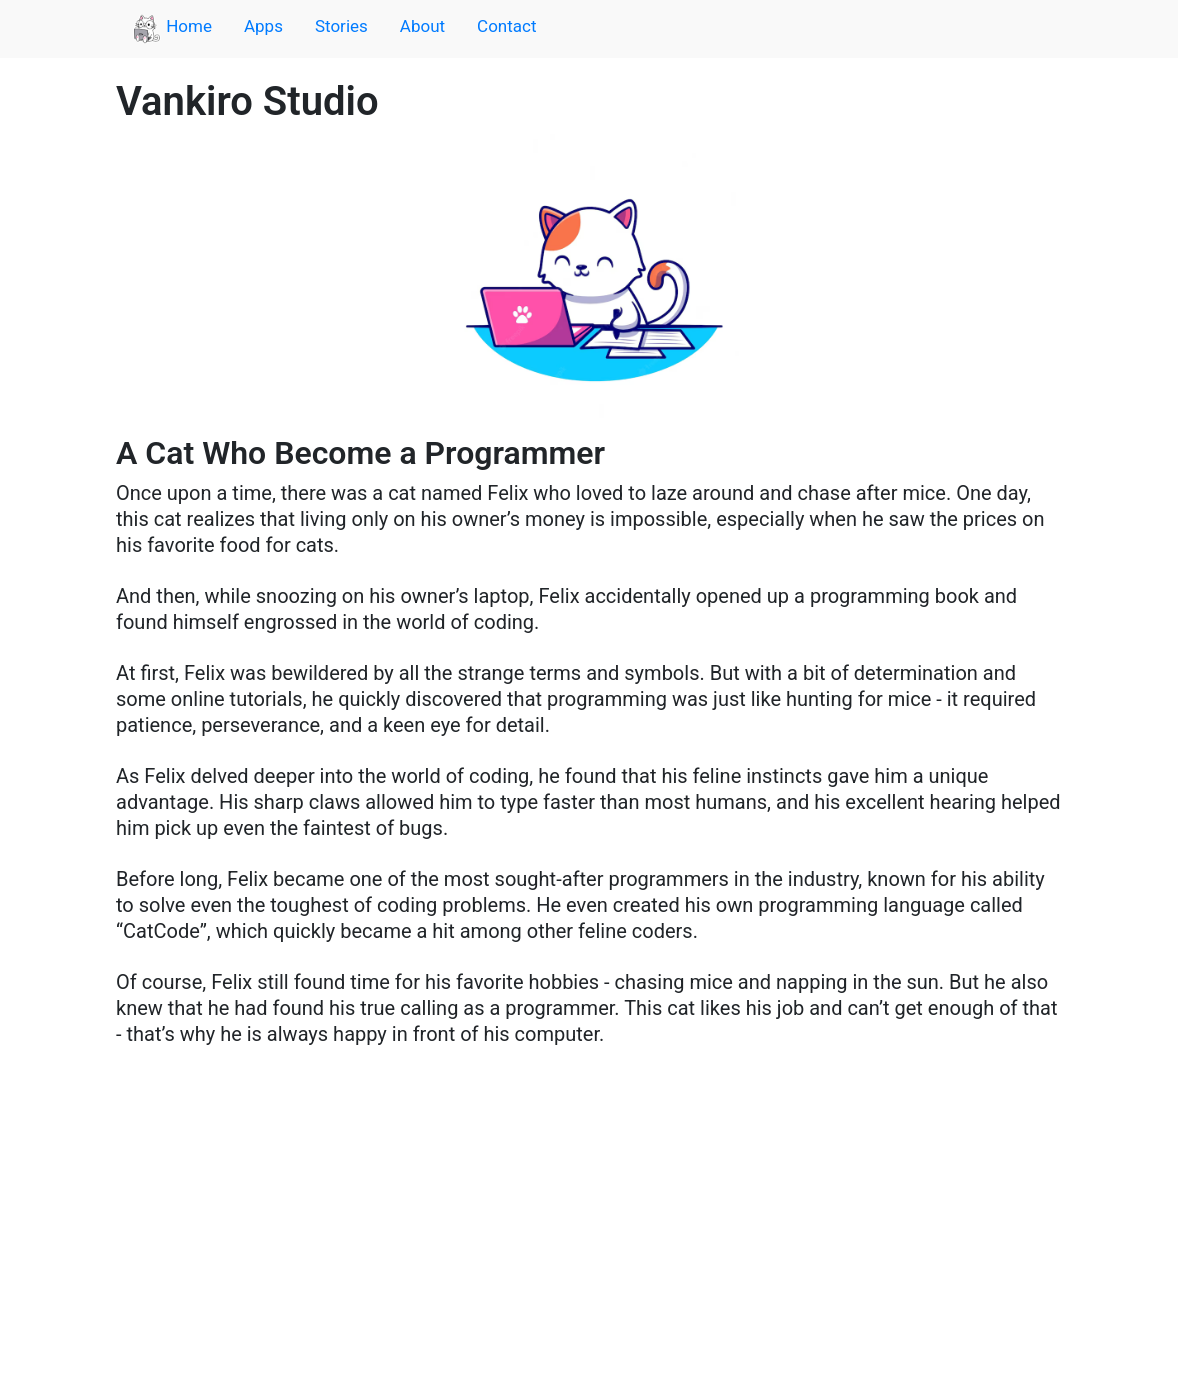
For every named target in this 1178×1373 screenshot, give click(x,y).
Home (172, 29)
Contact (506, 26)
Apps (263, 26)
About (422, 26)
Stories (341, 26)
